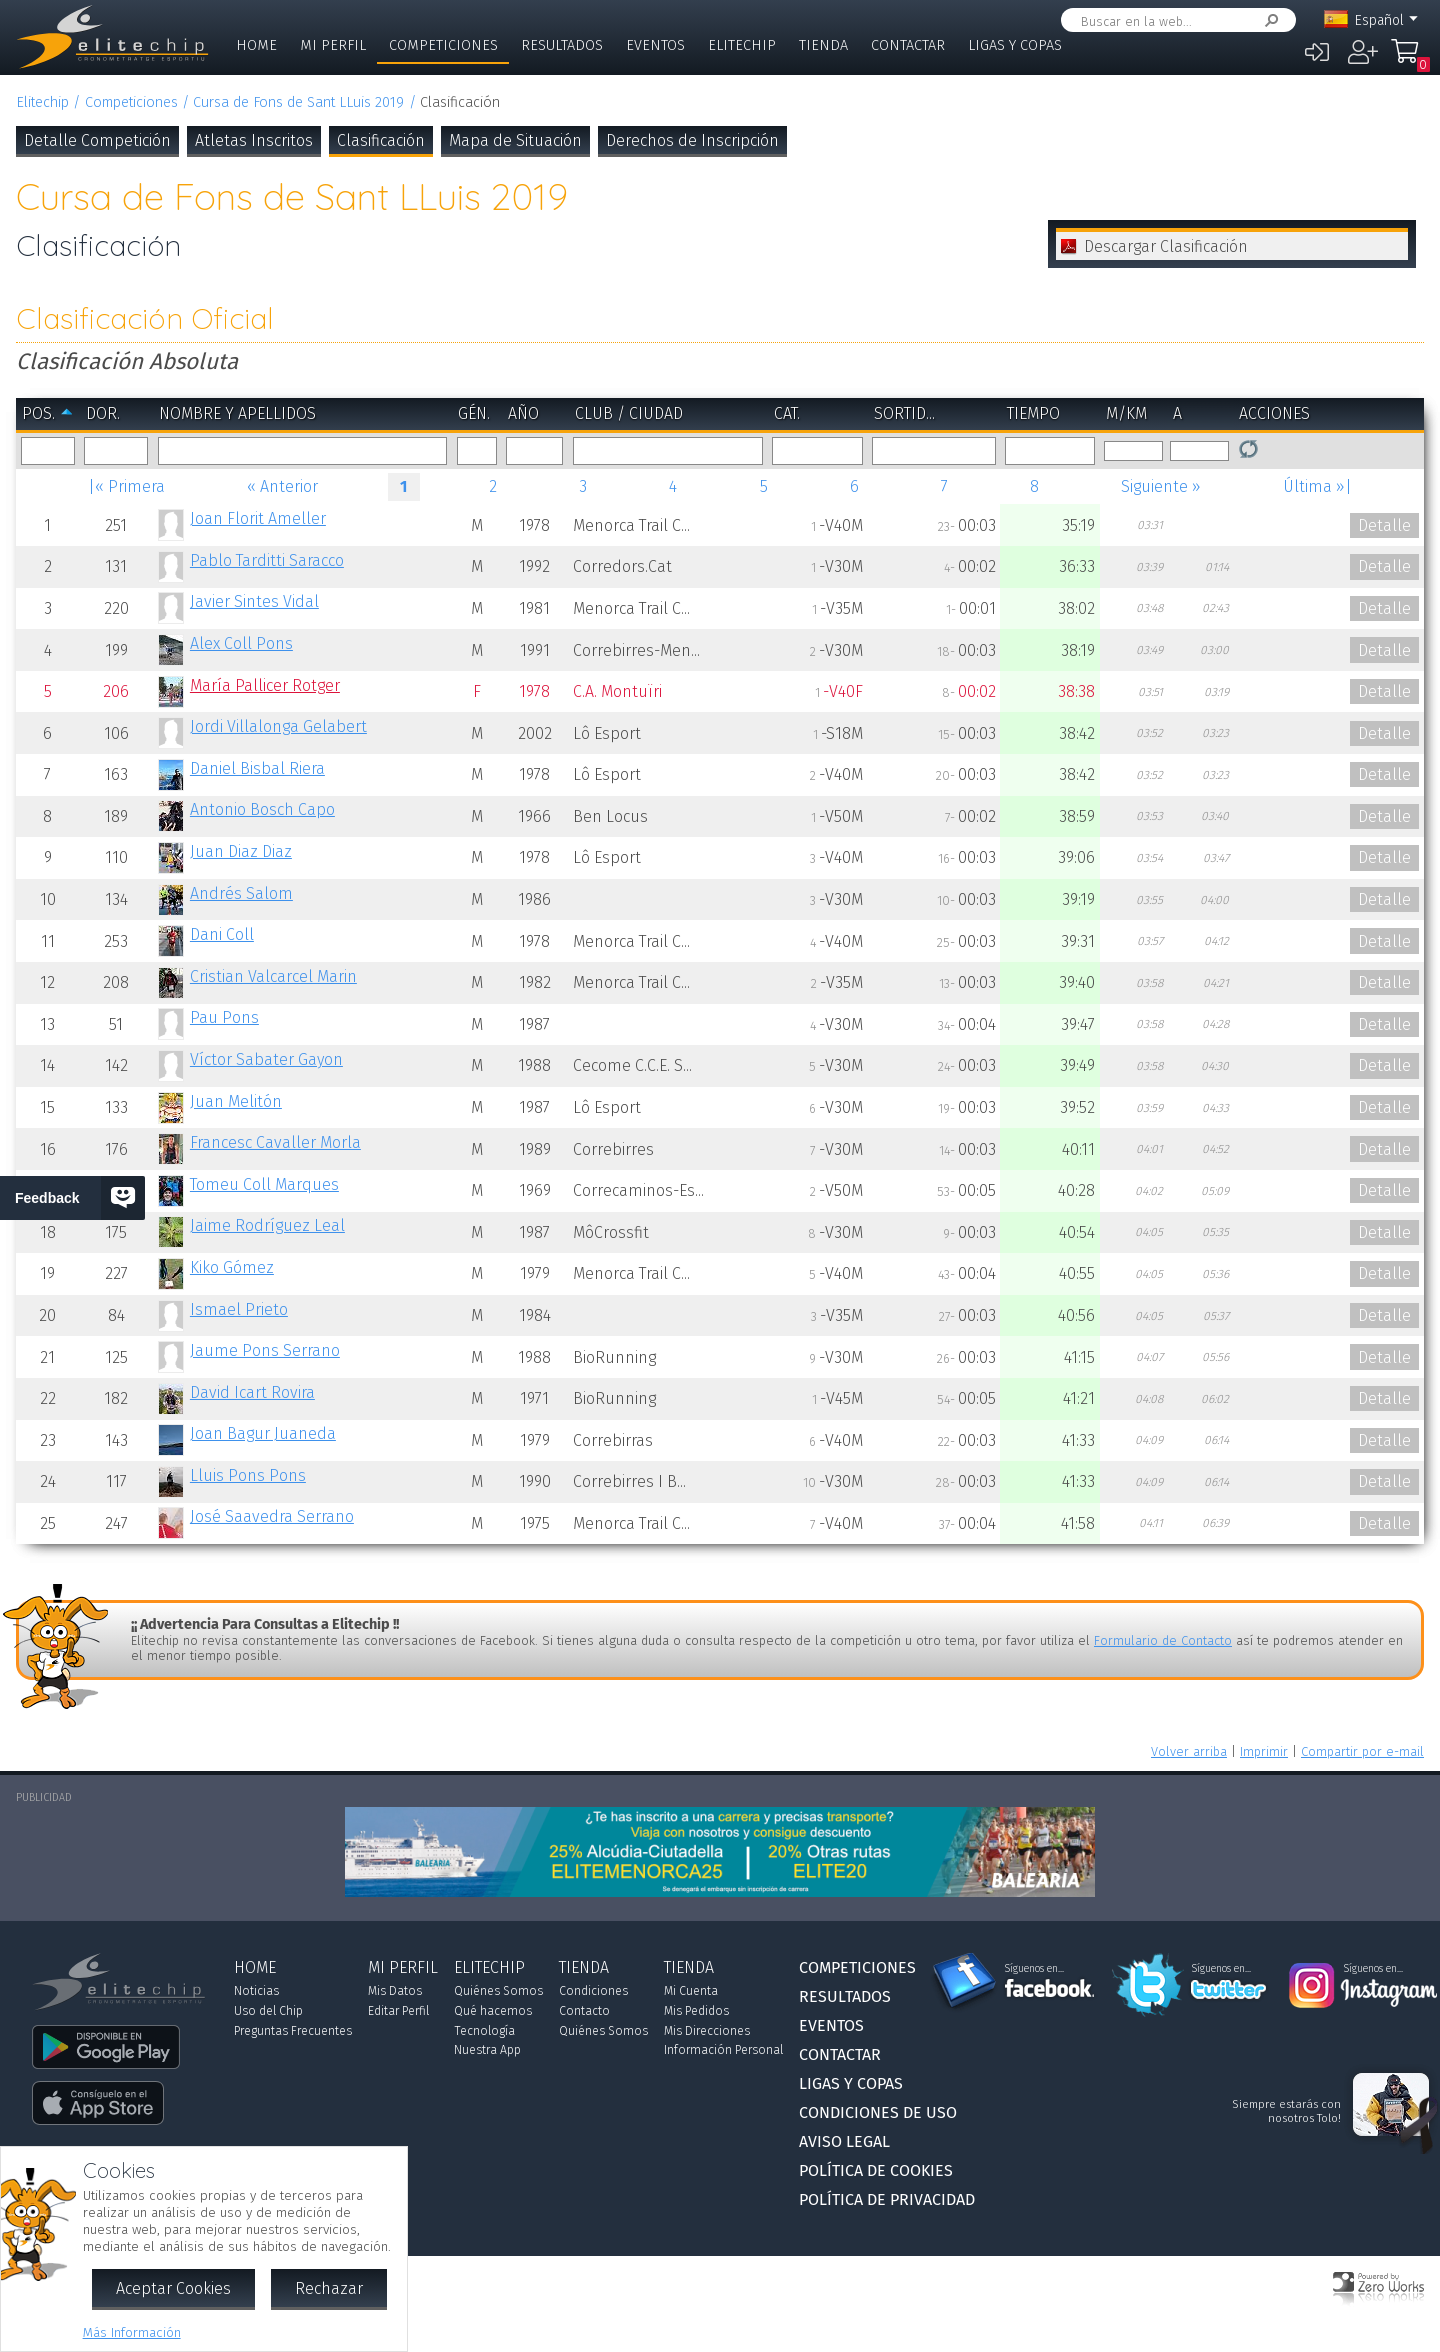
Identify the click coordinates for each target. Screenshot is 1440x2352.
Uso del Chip (268, 2011)
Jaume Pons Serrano (265, 1350)
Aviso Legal (844, 2141)
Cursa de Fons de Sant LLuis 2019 (298, 102)
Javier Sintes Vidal (254, 601)
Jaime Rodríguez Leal (267, 1225)
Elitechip (742, 45)
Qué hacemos (493, 2011)
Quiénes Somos (498, 1991)
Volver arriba (1189, 1751)
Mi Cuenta (691, 1991)
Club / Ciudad (629, 413)
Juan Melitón (236, 1101)
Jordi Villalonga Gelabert (278, 726)
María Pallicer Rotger (265, 685)
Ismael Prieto (239, 1309)
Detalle (1384, 525)
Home (256, 45)
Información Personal (723, 2050)
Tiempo (1033, 413)
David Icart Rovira (252, 1392)
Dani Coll (222, 934)
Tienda (823, 45)
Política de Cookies (876, 2170)
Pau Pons (224, 1017)
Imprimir (1264, 1751)
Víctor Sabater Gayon (266, 1059)
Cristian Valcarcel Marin (273, 976)
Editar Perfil (398, 2011)
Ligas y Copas (1015, 45)
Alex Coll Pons (241, 643)
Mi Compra (1410, 60)
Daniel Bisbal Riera (257, 768)
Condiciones (593, 1991)
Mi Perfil (333, 45)
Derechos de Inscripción (692, 140)
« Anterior (282, 486)
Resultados (562, 45)
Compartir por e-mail (1362, 1751)
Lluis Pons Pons (248, 1475)
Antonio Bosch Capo (262, 809)
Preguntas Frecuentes (293, 2031)
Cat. (787, 413)
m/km (1126, 413)
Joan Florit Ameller (258, 518)
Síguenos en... (1034, 1969)
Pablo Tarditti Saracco (267, 560)
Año (523, 413)
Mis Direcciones (707, 2031)
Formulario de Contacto (1163, 1640)
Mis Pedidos (696, 2011)
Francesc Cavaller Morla (275, 1142)
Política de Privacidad (887, 2199)
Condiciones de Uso (878, 2112)
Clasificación (381, 140)
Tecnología (484, 2031)
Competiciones (443, 45)
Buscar (1268, 20)
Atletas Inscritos (254, 140)
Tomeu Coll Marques (264, 1184)
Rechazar (329, 2288)
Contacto (584, 2011)
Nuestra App (487, 2050)
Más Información (132, 2332)
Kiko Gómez (232, 1267)
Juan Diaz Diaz (241, 851)
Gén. (474, 413)
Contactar (908, 45)
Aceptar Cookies (173, 2288)
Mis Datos (395, 1991)
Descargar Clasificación (1166, 246)
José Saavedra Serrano (272, 1516)
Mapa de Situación (515, 140)
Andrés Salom (241, 893)
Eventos (655, 45)
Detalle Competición (97, 140)
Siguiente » (1161, 486)
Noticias (256, 1991)
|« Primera (126, 486)
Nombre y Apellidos (237, 413)
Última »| (1317, 486)
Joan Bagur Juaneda (263, 1433)
